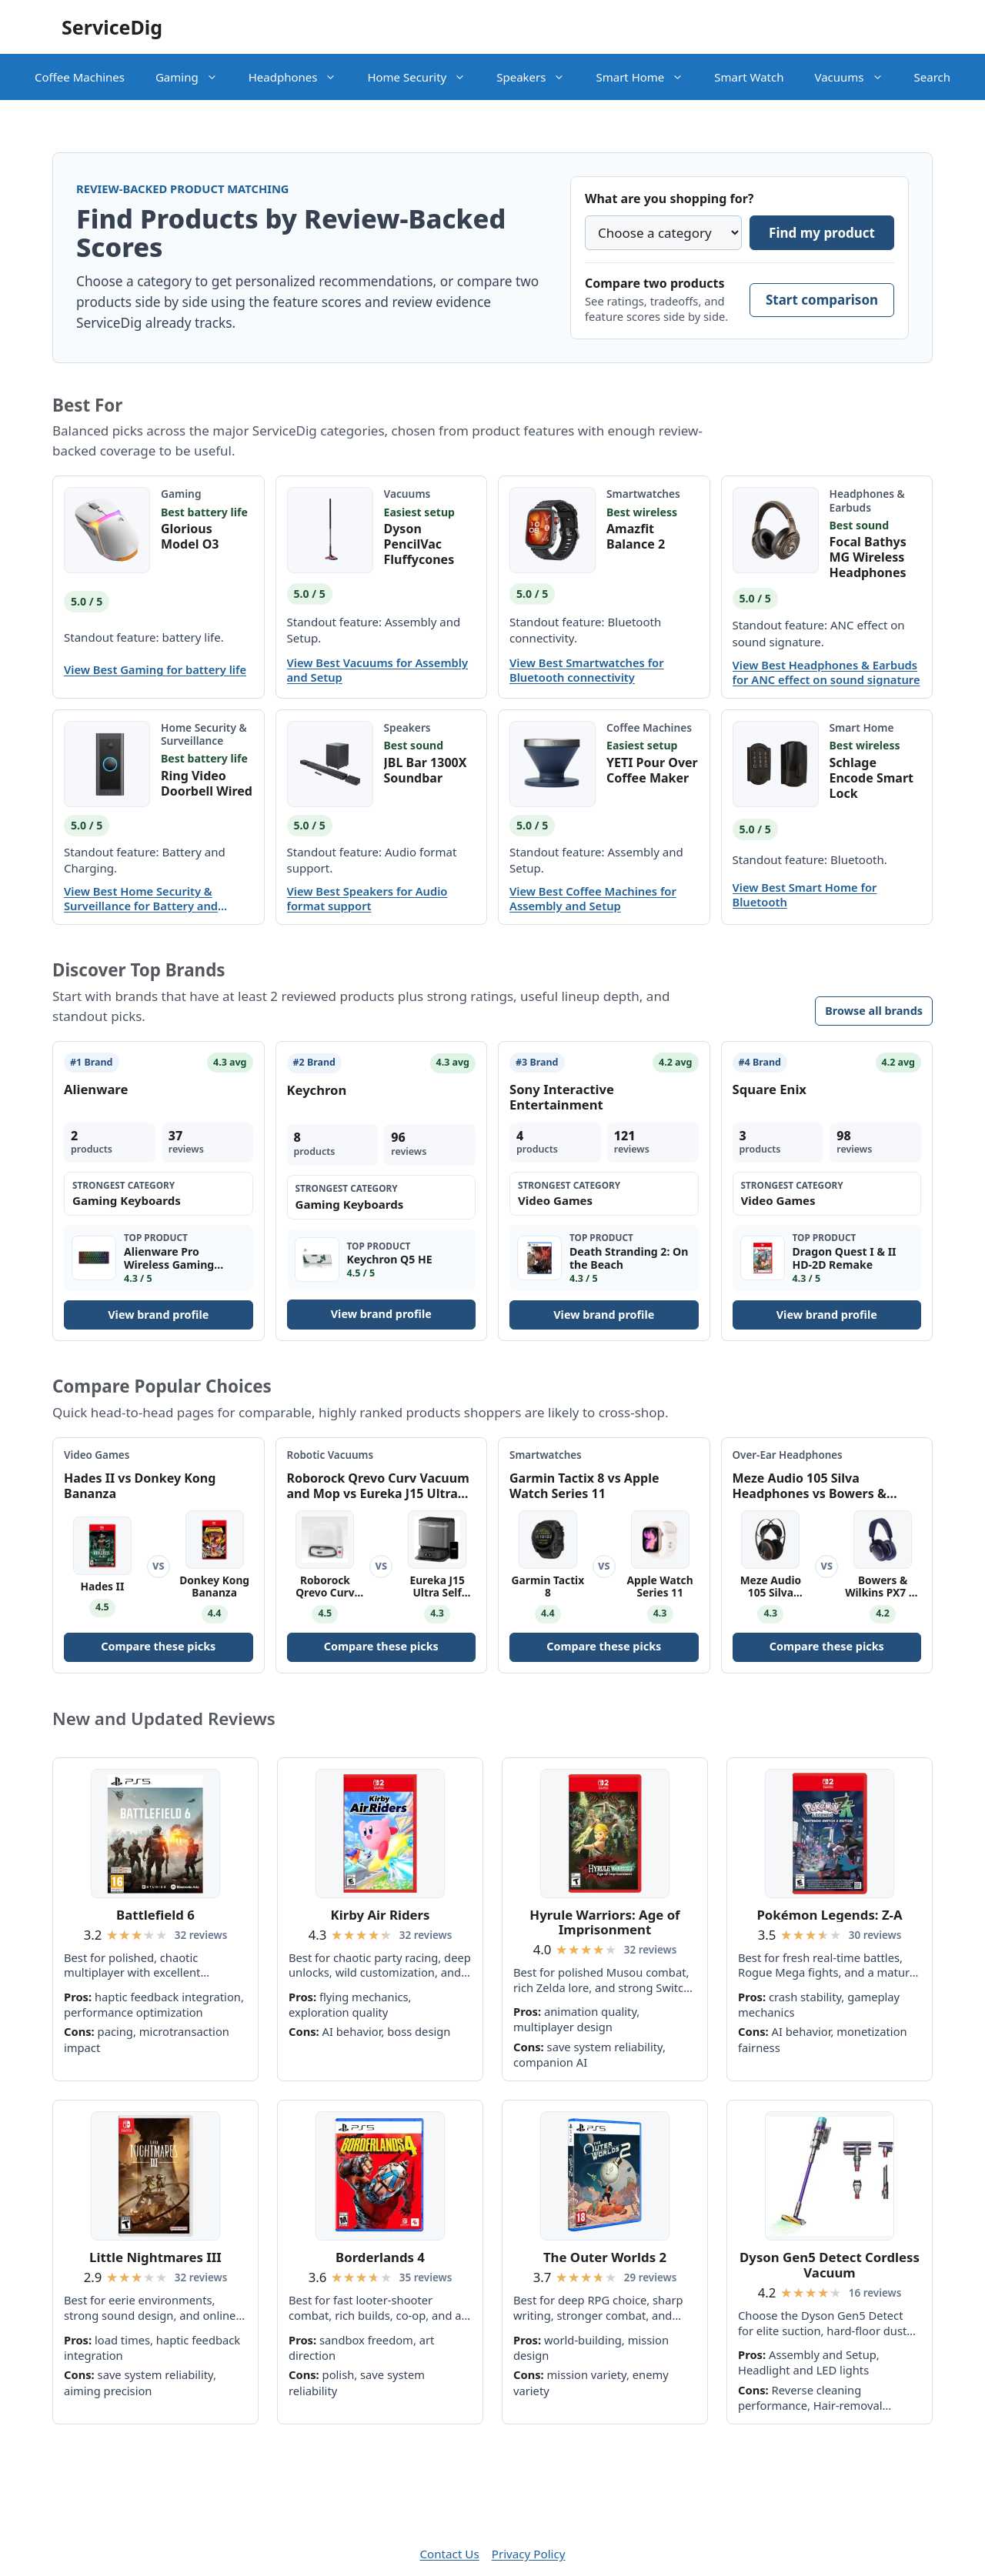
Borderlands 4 (380, 2257)
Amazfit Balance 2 (635, 536)
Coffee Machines (80, 77)
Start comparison (822, 300)
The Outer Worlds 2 (604, 2257)
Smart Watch (748, 77)
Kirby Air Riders (380, 1914)
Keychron (317, 1090)
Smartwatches (643, 493)
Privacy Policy (529, 2553)
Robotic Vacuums (330, 1455)
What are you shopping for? (669, 198)
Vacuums (856, 77)
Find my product (822, 233)
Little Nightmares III (155, 2257)
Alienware (96, 1089)
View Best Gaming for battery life (155, 669)
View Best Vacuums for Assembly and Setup (378, 670)
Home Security (424, 77)
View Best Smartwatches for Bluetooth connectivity (586, 670)
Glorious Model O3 (190, 536)
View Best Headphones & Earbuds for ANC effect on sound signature (826, 672)
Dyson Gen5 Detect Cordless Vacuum (830, 2265)
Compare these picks (158, 1646)
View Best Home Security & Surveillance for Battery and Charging (141, 898)
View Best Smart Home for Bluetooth (805, 894)
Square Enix (769, 1089)
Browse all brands (874, 1010)
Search (932, 77)
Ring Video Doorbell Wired (206, 783)
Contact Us (449, 2553)
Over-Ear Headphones (788, 1455)
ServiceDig (112, 27)
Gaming (194, 77)
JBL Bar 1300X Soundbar (425, 770)
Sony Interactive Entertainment (561, 1096)
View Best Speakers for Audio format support (367, 898)
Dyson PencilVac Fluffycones (419, 544)
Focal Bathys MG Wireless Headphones (868, 557)
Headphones (300, 77)
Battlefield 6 (155, 1914)
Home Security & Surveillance (204, 734)
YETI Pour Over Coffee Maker (652, 770)
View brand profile (158, 1314)
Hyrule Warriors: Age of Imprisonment (604, 1922)
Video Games (96, 1455)
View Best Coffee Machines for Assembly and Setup (592, 898)
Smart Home (647, 77)
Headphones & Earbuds (867, 500)
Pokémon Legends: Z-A (829, 1914)
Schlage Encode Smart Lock (872, 778)
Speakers (538, 77)
